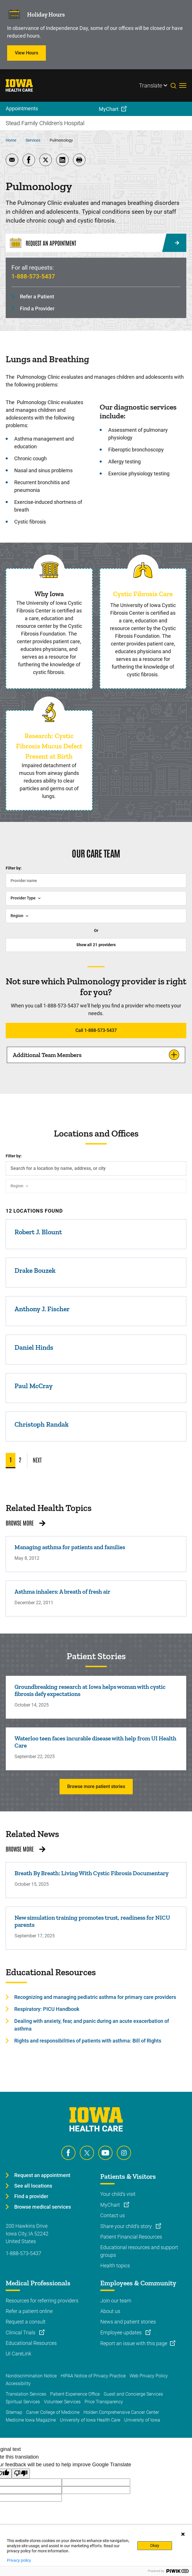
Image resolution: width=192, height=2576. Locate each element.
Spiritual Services (23, 2401)
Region (17, 915)
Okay (154, 2545)
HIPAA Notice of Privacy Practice (93, 2376)
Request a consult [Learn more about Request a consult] (26, 2322)
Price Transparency (104, 2401)
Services (33, 140)
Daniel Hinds (34, 1347)
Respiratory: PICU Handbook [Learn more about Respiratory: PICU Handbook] (46, 2009)
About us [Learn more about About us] (110, 2311)
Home (11, 140)
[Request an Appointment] (96, 243)
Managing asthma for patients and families (70, 1547)
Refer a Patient (37, 297)
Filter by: (14, 868)
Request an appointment (42, 2175)
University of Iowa (142, 2420)
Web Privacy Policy (149, 2376)
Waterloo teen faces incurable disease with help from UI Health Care (95, 1742)
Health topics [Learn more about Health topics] (115, 2265)
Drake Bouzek (35, 1270)
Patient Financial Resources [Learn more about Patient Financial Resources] (131, 2237)
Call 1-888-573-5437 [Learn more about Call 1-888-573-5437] (96, 1030)
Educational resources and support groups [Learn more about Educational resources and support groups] (139, 2251)
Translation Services (26, 2394)
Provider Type (23, 898)
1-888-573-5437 (33, 276)
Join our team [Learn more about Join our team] (115, 2301)
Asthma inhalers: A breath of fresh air (62, 1591)
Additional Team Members (47, 1054)
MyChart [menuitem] (109, 109)
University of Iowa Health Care (90, 2420)
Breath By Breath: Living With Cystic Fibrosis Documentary (92, 1873)
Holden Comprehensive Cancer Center (121, 2412)
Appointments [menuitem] (22, 108)
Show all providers (96, 944)
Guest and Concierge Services (133, 2394)
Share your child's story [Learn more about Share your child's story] (126, 2226)
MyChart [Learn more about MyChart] (110, 2205)
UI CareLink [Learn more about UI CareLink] (18, 2354)
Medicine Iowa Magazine (31, 2420)
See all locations (33, 2186)
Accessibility (18, 2383)
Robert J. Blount (38, 1232)
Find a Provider (37, 308)
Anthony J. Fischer (42, 1309)
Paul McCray (34, 1386)
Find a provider (31, 2196)
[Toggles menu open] (182, 85)
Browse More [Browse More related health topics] (20, 1522)
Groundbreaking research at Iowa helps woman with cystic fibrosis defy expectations (90, 1690)
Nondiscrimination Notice (31, 2376)
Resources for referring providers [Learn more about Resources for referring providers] (42, 2301)
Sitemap (14, 2412)
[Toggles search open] (175, 85)
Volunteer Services (62, 2401)
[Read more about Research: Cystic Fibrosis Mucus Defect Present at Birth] (49, 712)
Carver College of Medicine (52, 2412)
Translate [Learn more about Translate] (150, 85)
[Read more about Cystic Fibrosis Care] (143, 570)
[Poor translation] (21, 2474)
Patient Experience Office (75, 2394)
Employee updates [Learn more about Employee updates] (121, 2332)
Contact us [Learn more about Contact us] (112, 2215)
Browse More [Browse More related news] (20, 1848)
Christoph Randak (42, 1424)
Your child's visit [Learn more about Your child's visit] (118, 2194)
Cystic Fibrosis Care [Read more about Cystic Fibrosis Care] (143, 594)
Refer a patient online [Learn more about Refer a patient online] (29, 2311)
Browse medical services (42, 2207)
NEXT (37, 1459)
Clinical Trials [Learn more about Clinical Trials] (21, 2332)
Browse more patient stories (96, 1786)
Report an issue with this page (133, 2343)
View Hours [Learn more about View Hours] (26, 53)
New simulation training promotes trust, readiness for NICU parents (92, 1921)
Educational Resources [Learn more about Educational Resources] (31, 2343)
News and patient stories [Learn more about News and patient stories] (128, 2322)
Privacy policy (19, 2560)
